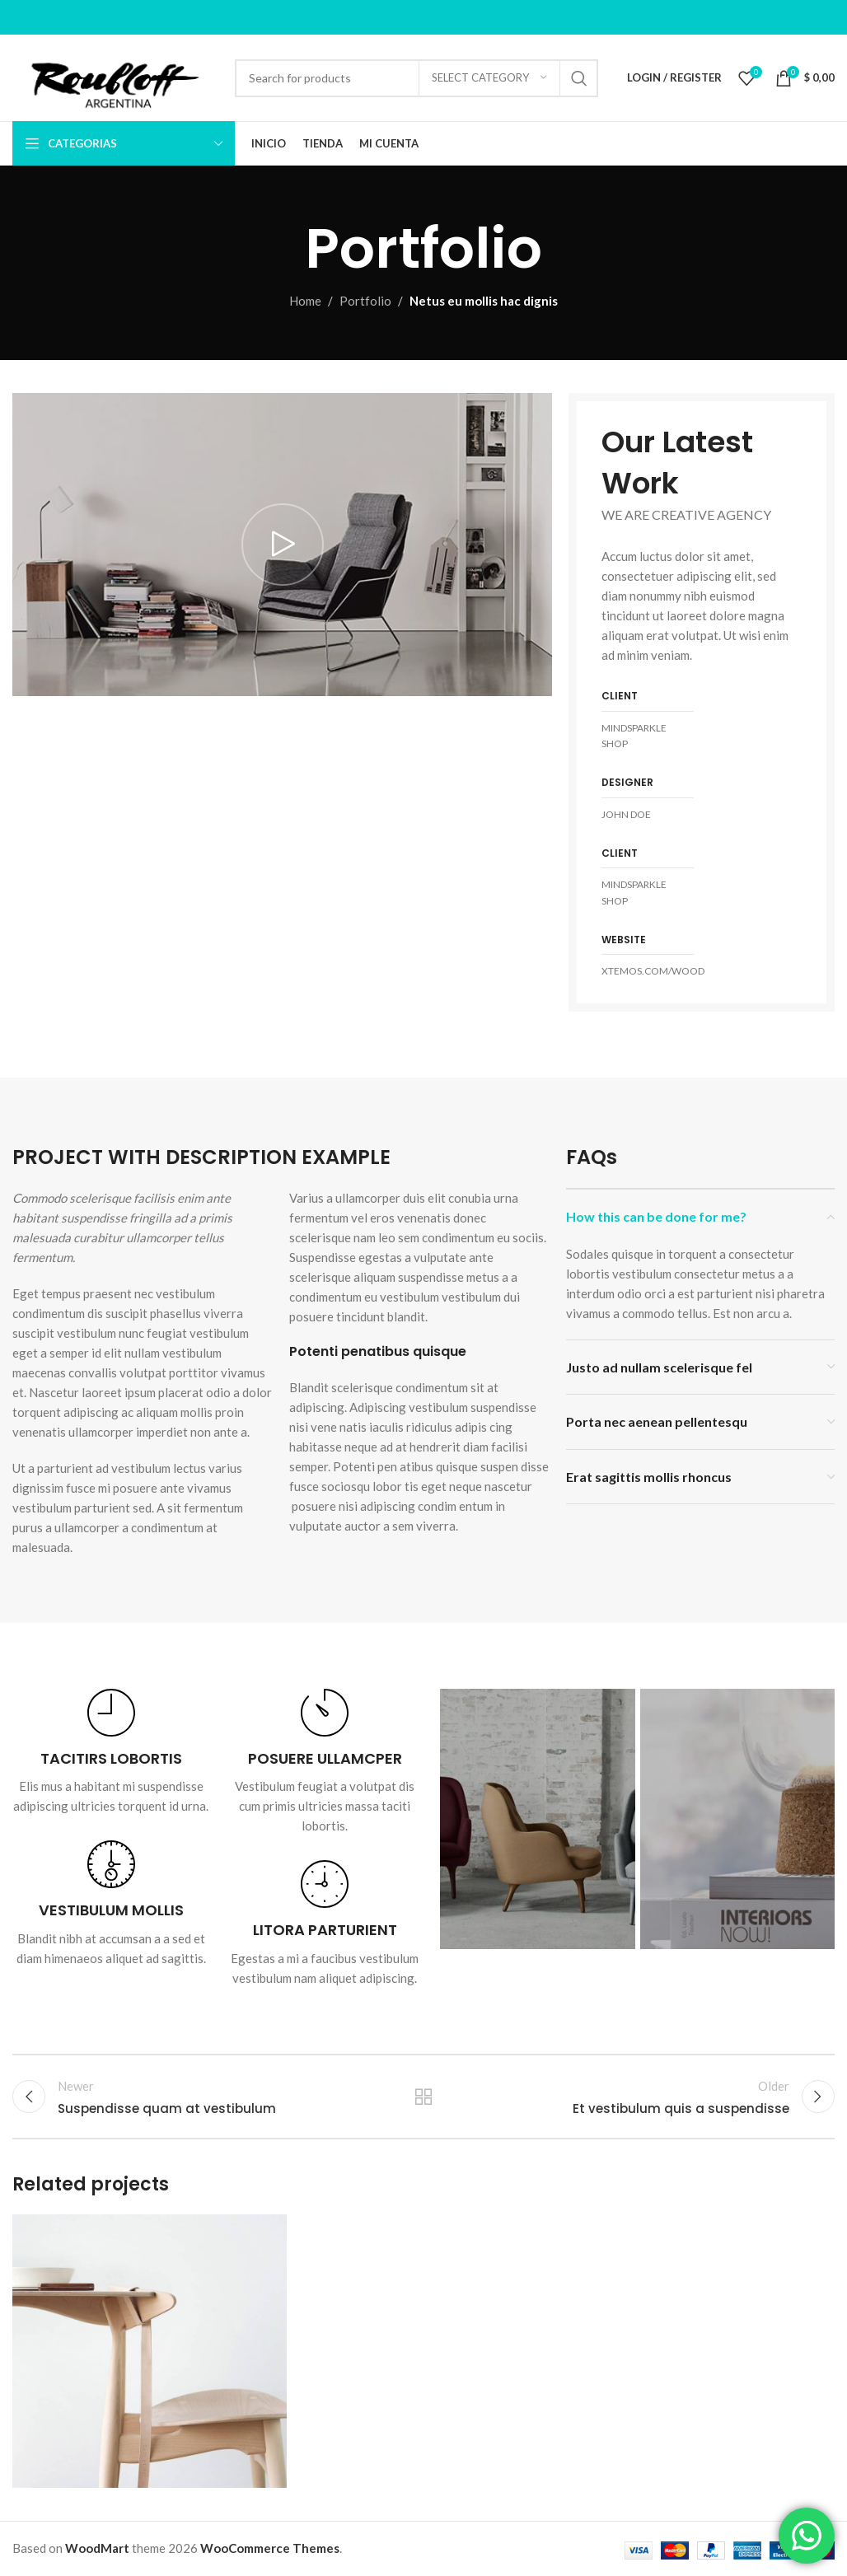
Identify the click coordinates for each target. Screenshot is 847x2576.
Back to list (423, 2096)
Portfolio (365, 300)
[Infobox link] (111, 1752)
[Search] (416, 78)
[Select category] (489, 78)
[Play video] (282, 545)
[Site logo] (115, 75)
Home (305, 300)
